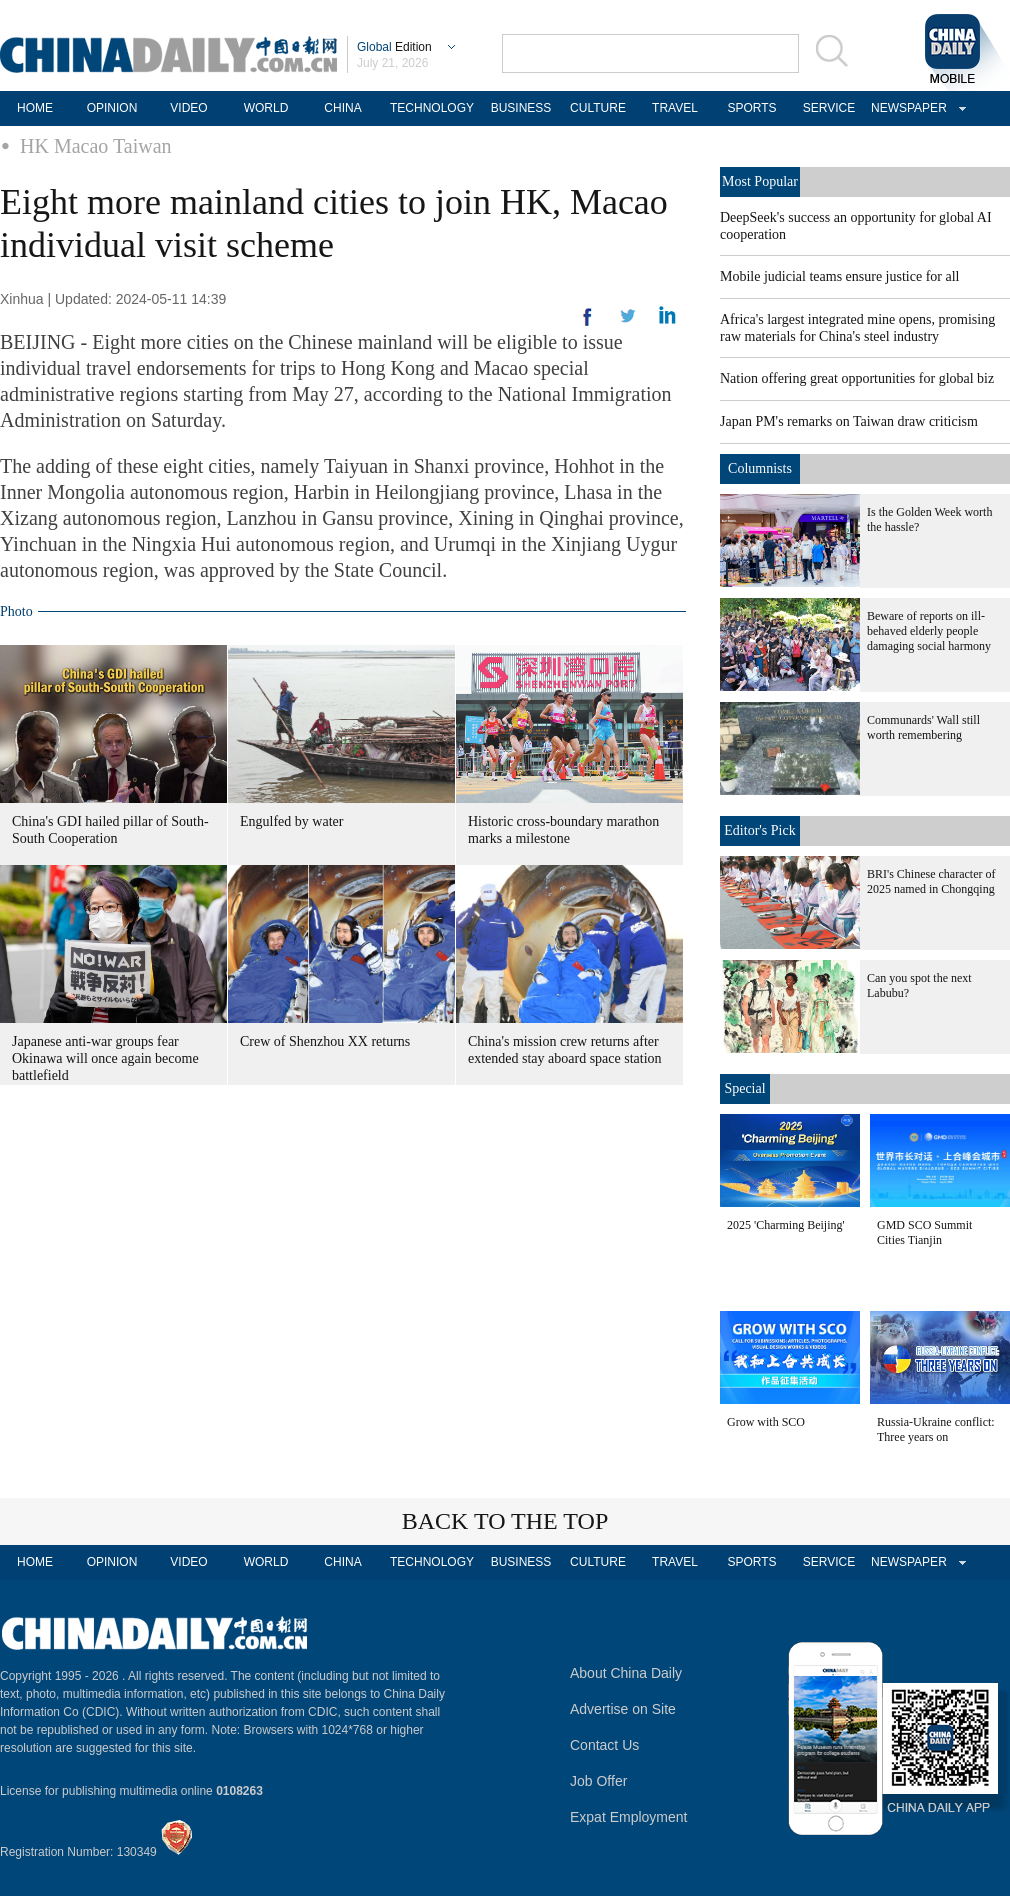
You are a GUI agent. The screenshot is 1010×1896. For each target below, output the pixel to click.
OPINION (112, 108)
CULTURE (598, 108)
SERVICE (829, 108)
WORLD (266, 108)
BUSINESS (521, 108)
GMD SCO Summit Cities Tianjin (924, 1232)
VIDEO (188, 108)
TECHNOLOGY (432, 108)
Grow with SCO (766, 1422)
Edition (394, 47)
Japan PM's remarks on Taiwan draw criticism (849, 421)
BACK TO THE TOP (505, 1521)
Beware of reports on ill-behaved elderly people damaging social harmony (929, 631)
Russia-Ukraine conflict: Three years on (936, 1429)
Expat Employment (629, 1817)
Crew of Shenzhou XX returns (325, 1041)
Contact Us (604, 1745)
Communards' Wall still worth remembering (923, 727)
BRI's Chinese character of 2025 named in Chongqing (931, 881)
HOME (35, 108)
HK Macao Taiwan (96, 146)
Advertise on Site (623, 1709)
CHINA (342, 108)
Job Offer (598, 1781)
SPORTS (751, 108)
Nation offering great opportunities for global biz (857, 378)
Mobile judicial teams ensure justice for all (839, 276)
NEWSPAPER (906, 108)
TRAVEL (675, 108)
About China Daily (626, 1673)
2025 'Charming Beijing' (786, 1225)
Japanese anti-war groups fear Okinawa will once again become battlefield (105, 1058)
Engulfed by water (291, 821)
